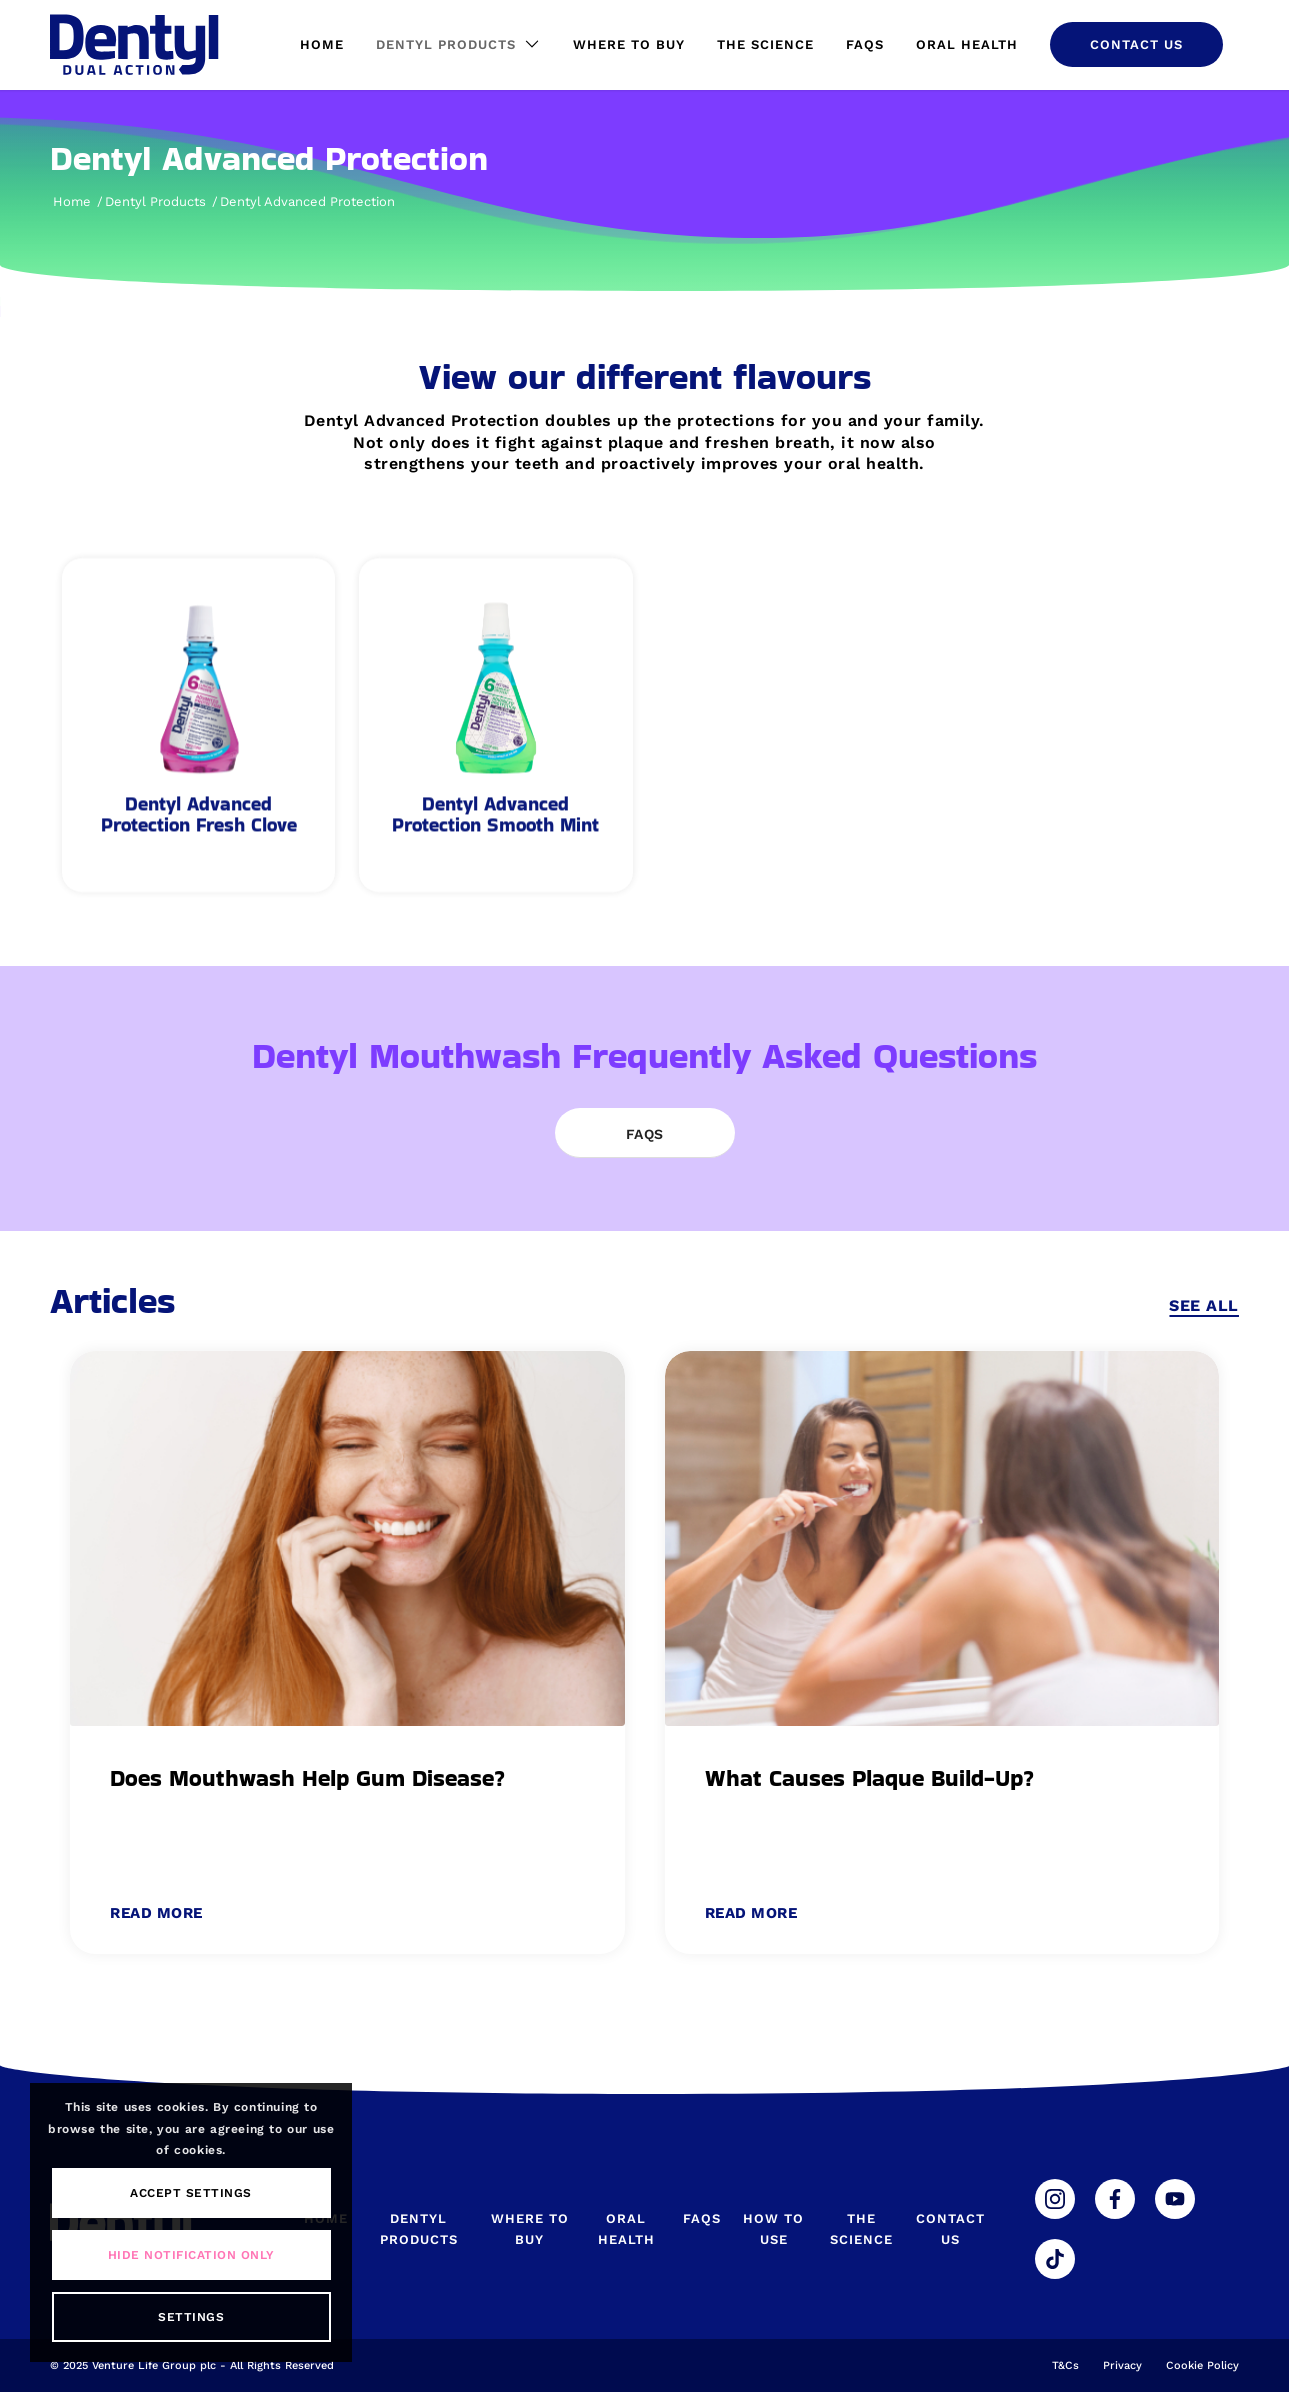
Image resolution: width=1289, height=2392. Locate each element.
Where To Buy (530, 2229)
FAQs (702, 2218)
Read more (156, 1913)
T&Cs (1065, 2365)
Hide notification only (191, 2255)
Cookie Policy (1202, 2365)
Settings (191, 2317)
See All (1204, 1305)
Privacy (1122, 2365)
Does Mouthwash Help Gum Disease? (307, 1778)
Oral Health (626, 2229)
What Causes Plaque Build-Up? (869, 1778)
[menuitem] (322, 45)
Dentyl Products (419, 2229)
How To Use (773, 2229)
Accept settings (191, 2193)
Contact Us (950, 2229)
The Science (861, 2229)
